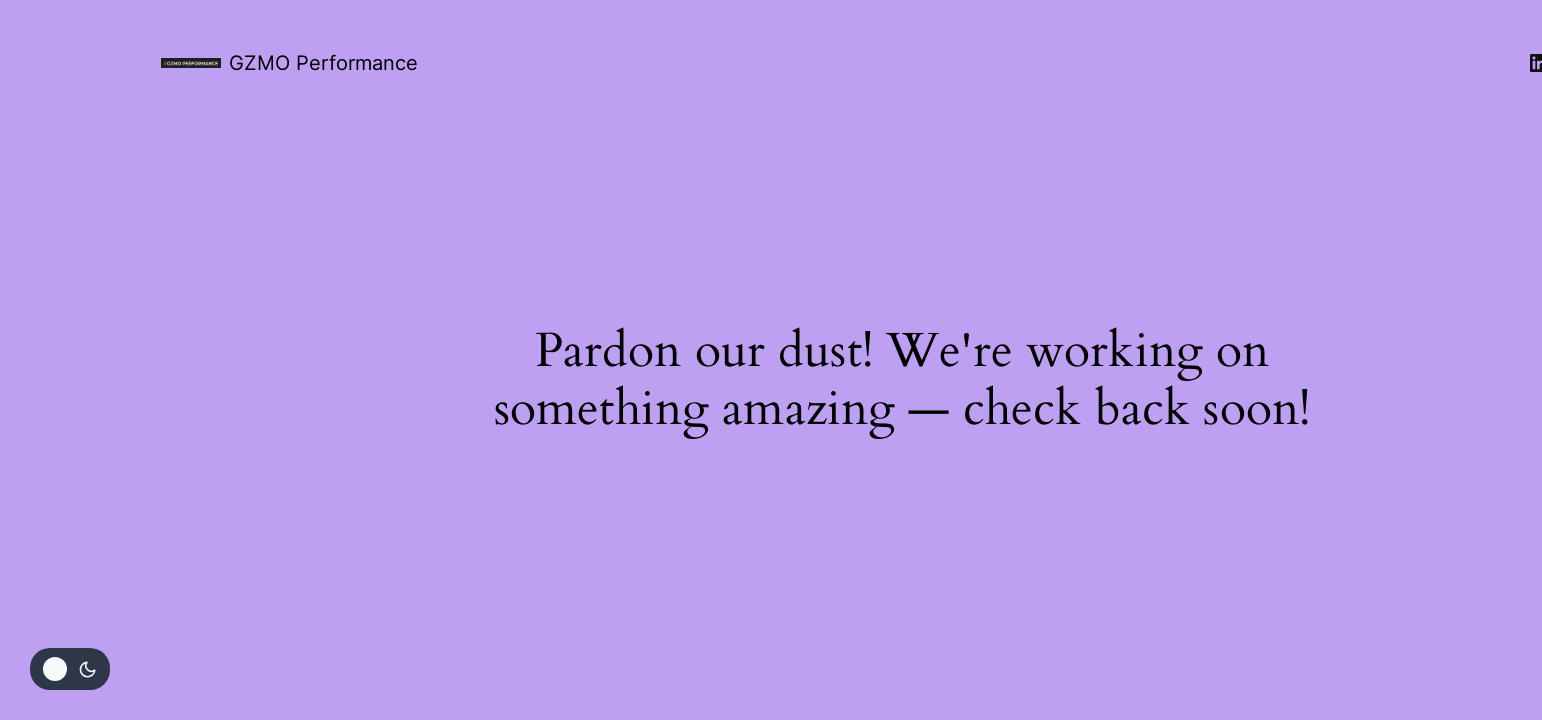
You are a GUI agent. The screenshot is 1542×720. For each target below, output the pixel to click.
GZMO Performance (323, 63)
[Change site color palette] (70, 669)
